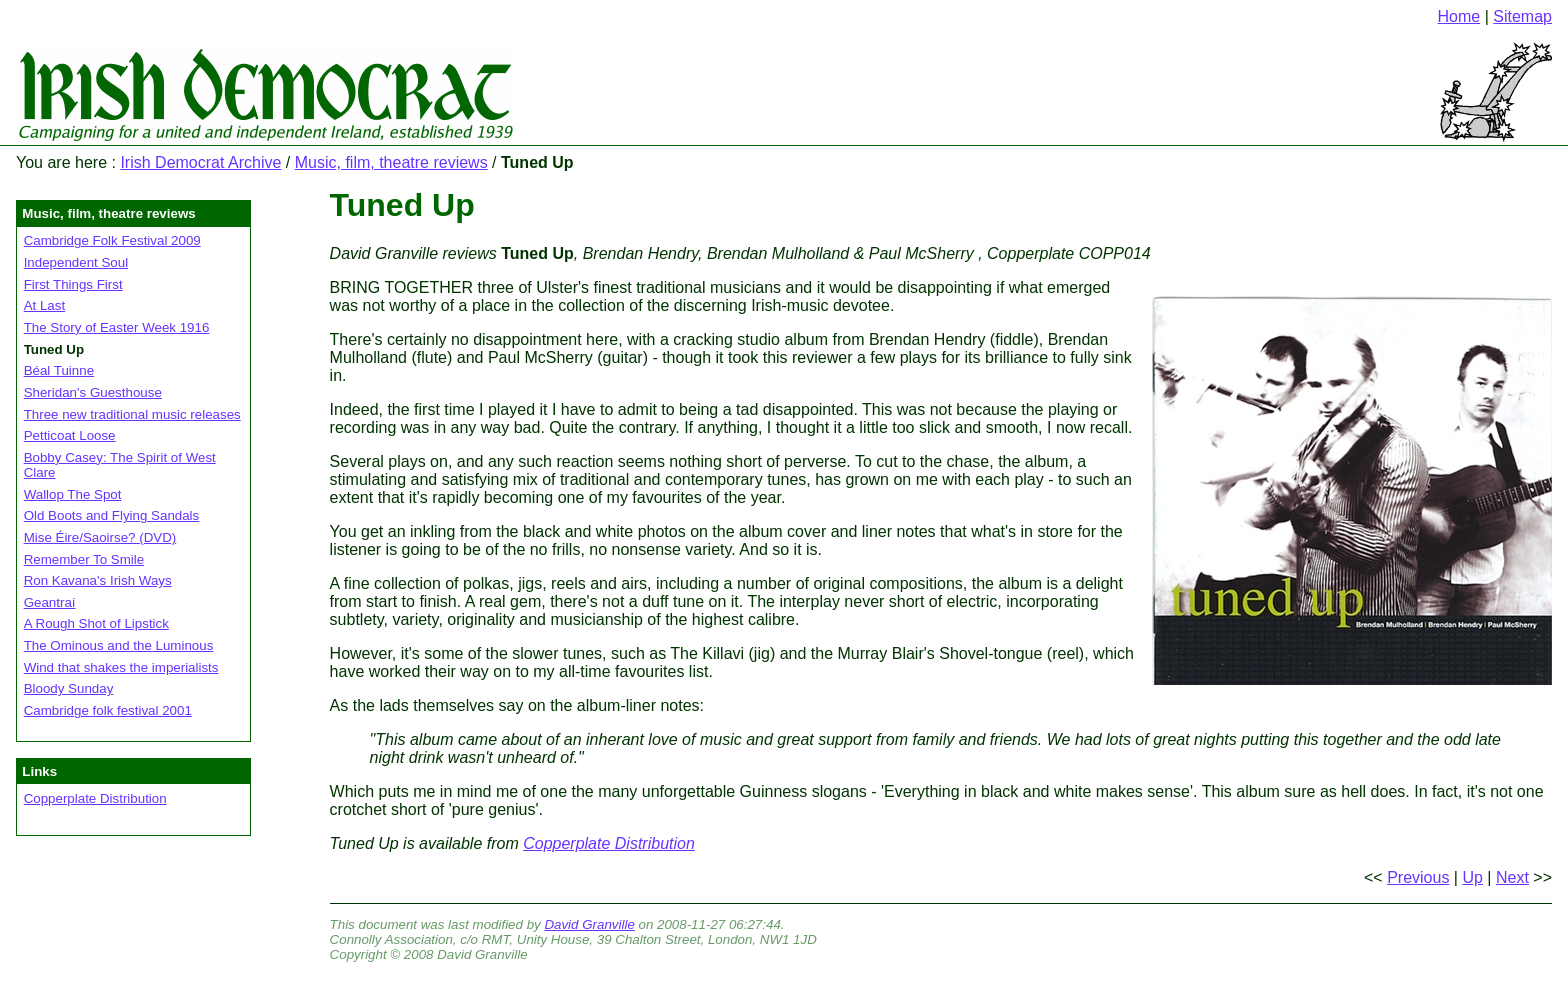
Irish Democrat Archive (200, 162)
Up (1472, 877)
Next (1512, 877)
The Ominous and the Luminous (119, 645)
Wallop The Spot (73, 494)
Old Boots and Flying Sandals (112, 515)
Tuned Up (402, 205)
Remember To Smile (84, 559)
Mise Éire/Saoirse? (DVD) (100, 537)
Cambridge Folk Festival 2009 (112, 240)
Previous (1418, 877)
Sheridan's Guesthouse (93, 392)
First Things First (73, 284)
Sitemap (1522, 16)
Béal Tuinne (59, 370)
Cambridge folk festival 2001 (108, 710)
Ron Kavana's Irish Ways (98, 580)
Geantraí (50, 602)
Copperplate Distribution (95, 798)
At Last (45, 305)
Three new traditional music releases (132, 414)
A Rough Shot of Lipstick (96, 623)
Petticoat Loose (70, 435)
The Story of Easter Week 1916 (117, 327)
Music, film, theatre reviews (391, 162)
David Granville (589, 924)
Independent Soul (76, 262)
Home (1459, 16)
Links (39, 771)
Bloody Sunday (69, 688)
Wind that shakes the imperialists (121, 667)
